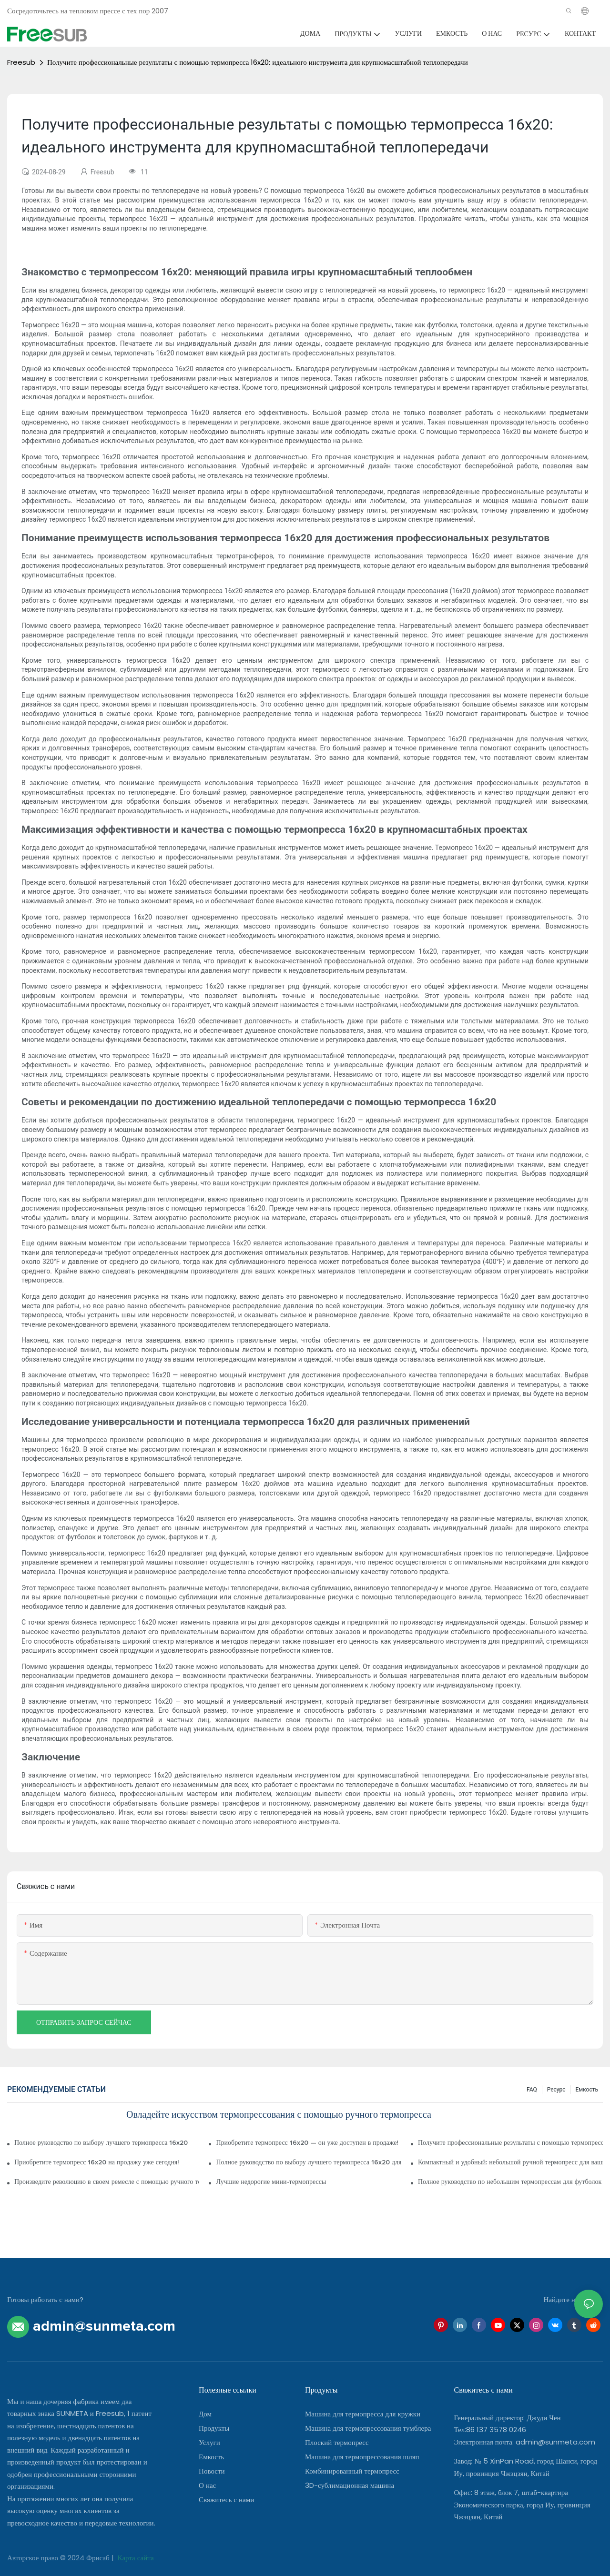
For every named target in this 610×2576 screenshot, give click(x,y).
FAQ (532, 2089)
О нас (207, 2485)
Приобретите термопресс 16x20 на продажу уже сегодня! (96, 2162)
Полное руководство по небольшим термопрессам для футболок (509, 2182)
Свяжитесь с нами (226, 2500)
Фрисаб (99, 2558)
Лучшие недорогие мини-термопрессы (271, 2182)
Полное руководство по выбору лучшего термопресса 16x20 (101, 2143)
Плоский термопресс (337, 2442)
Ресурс (556, 2089)
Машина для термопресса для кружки (362, 2414)
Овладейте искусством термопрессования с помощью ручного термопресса (278, 2115)
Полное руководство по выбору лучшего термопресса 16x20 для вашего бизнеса (308, 2162)
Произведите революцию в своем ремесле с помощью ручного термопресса (106, 2182)
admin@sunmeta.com (555, 2442)
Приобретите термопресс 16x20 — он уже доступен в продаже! (307, 2143)
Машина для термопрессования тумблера (368, 2428)
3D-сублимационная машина (349, 2485)
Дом (205, 2414)
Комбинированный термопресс (352, 2471)
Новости (211, 2471)
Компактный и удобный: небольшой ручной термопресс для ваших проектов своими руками (510, 2162)
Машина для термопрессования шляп (362, 2457)
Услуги (209, 2442)
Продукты (214, 2428)
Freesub (21, 62)
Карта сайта (135, 2558)
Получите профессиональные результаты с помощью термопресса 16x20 (510, 2143)
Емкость (587, 2089)
